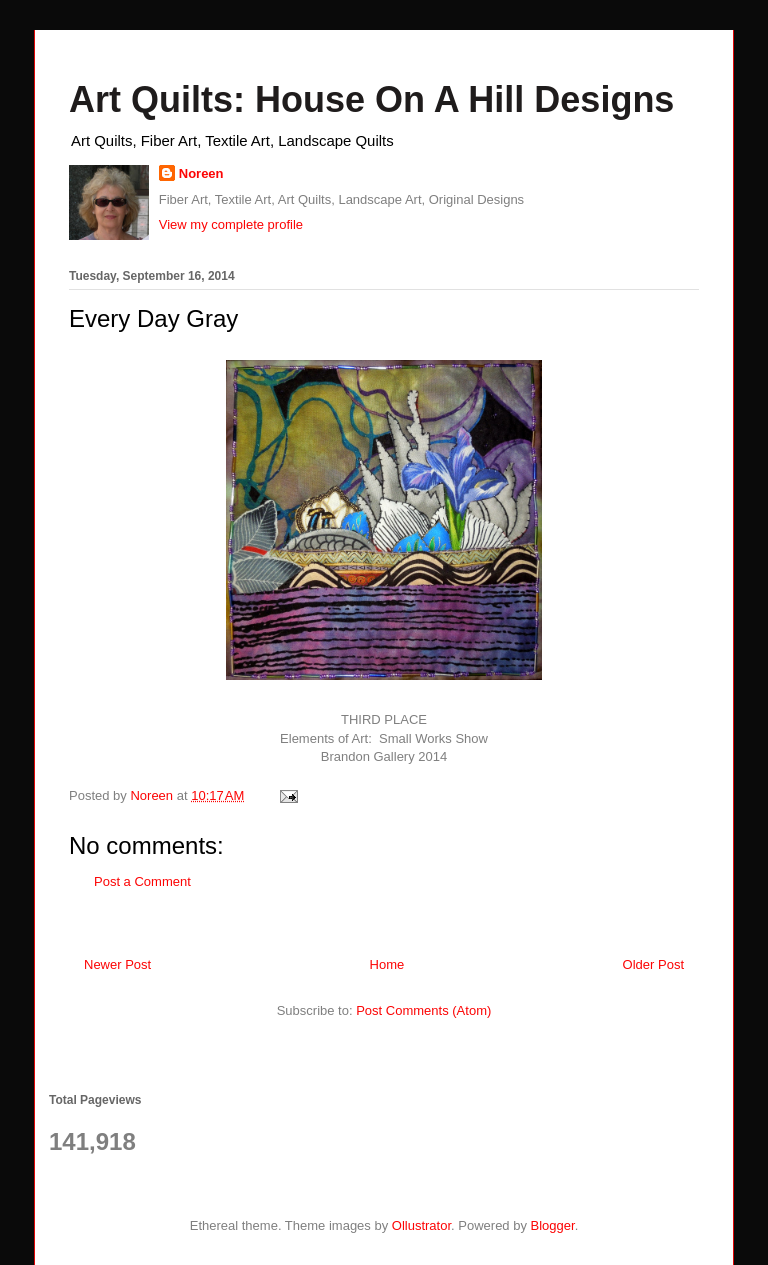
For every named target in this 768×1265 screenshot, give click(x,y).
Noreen (201, 173)
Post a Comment (142, 881)
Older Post (653, 964)
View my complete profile (231, 224)
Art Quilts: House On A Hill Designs (371, 99)
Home (387, 964)
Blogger (553, 1225)
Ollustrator (421, 1225)
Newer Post (117, 964)
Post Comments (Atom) (423, 1010)
